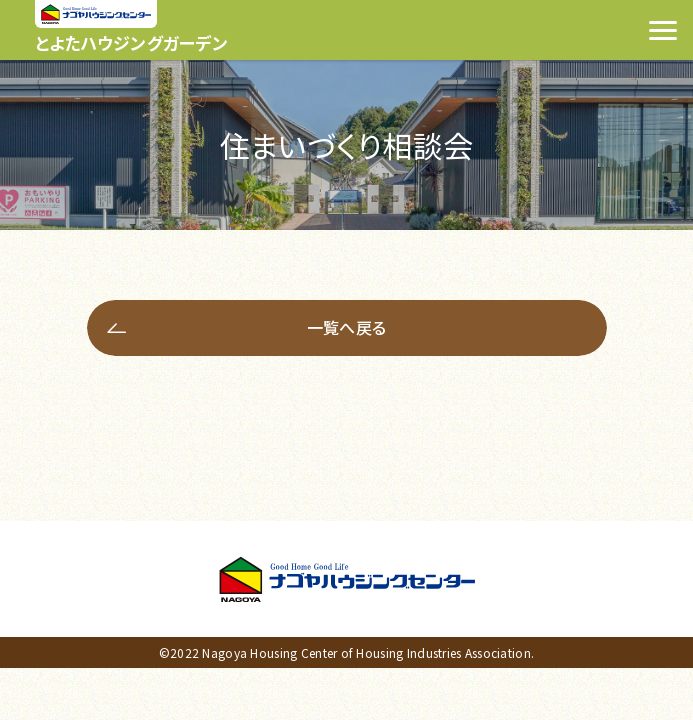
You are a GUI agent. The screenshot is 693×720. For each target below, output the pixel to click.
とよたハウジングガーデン (131, 42)
